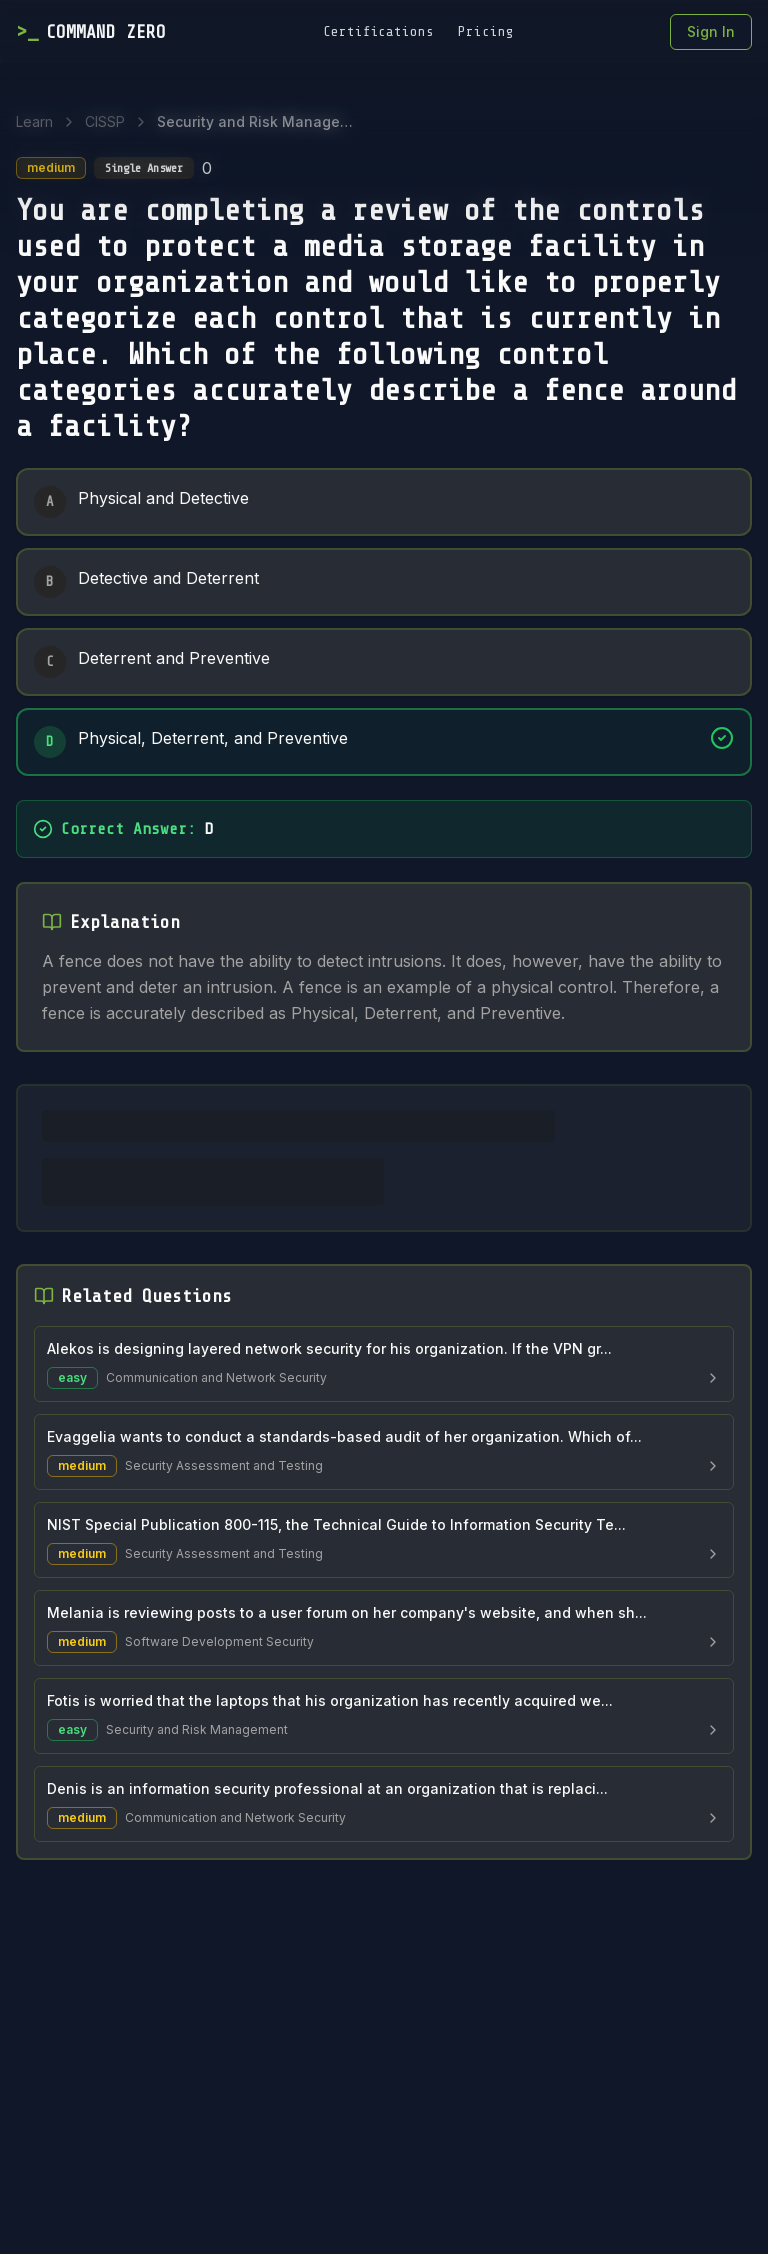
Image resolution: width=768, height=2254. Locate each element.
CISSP (105, 121)
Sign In (711, 31)
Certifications (378, 31)
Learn (34, 121)
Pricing (486, 31)
